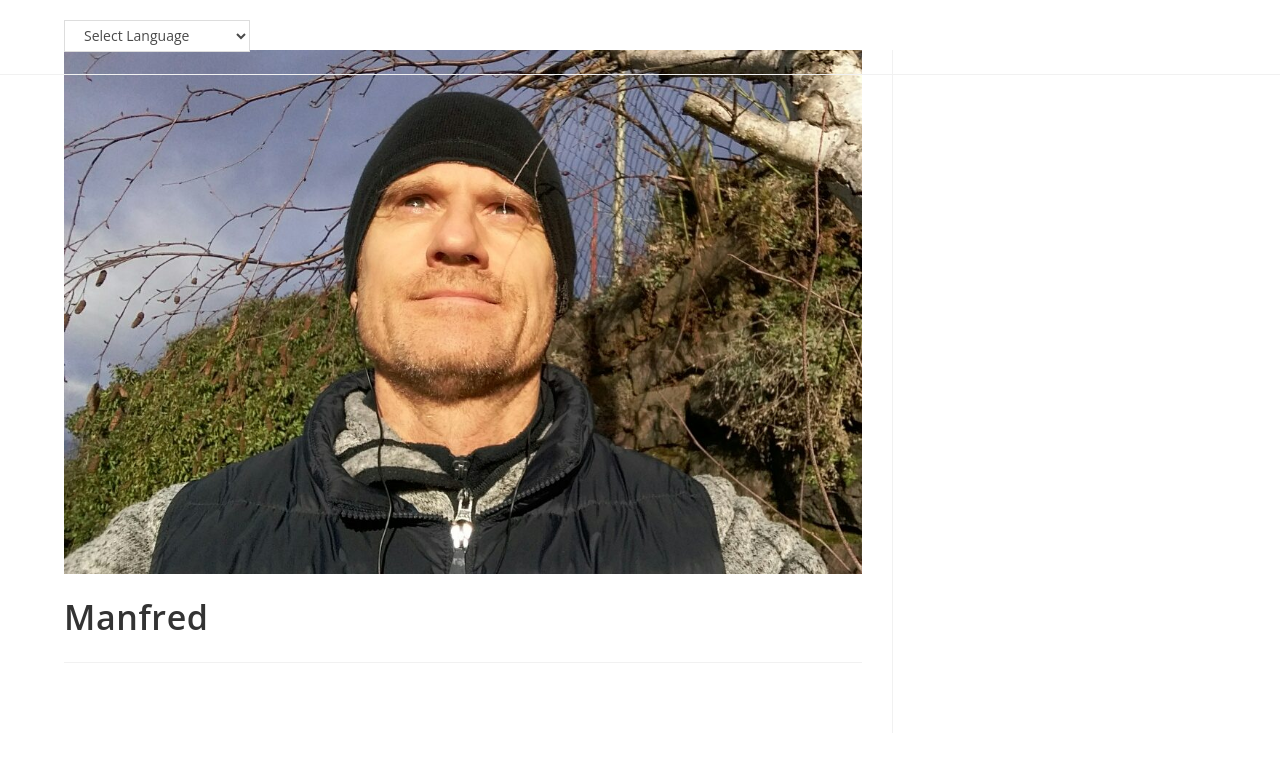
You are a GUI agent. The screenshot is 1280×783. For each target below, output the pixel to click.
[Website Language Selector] (157, 36)
